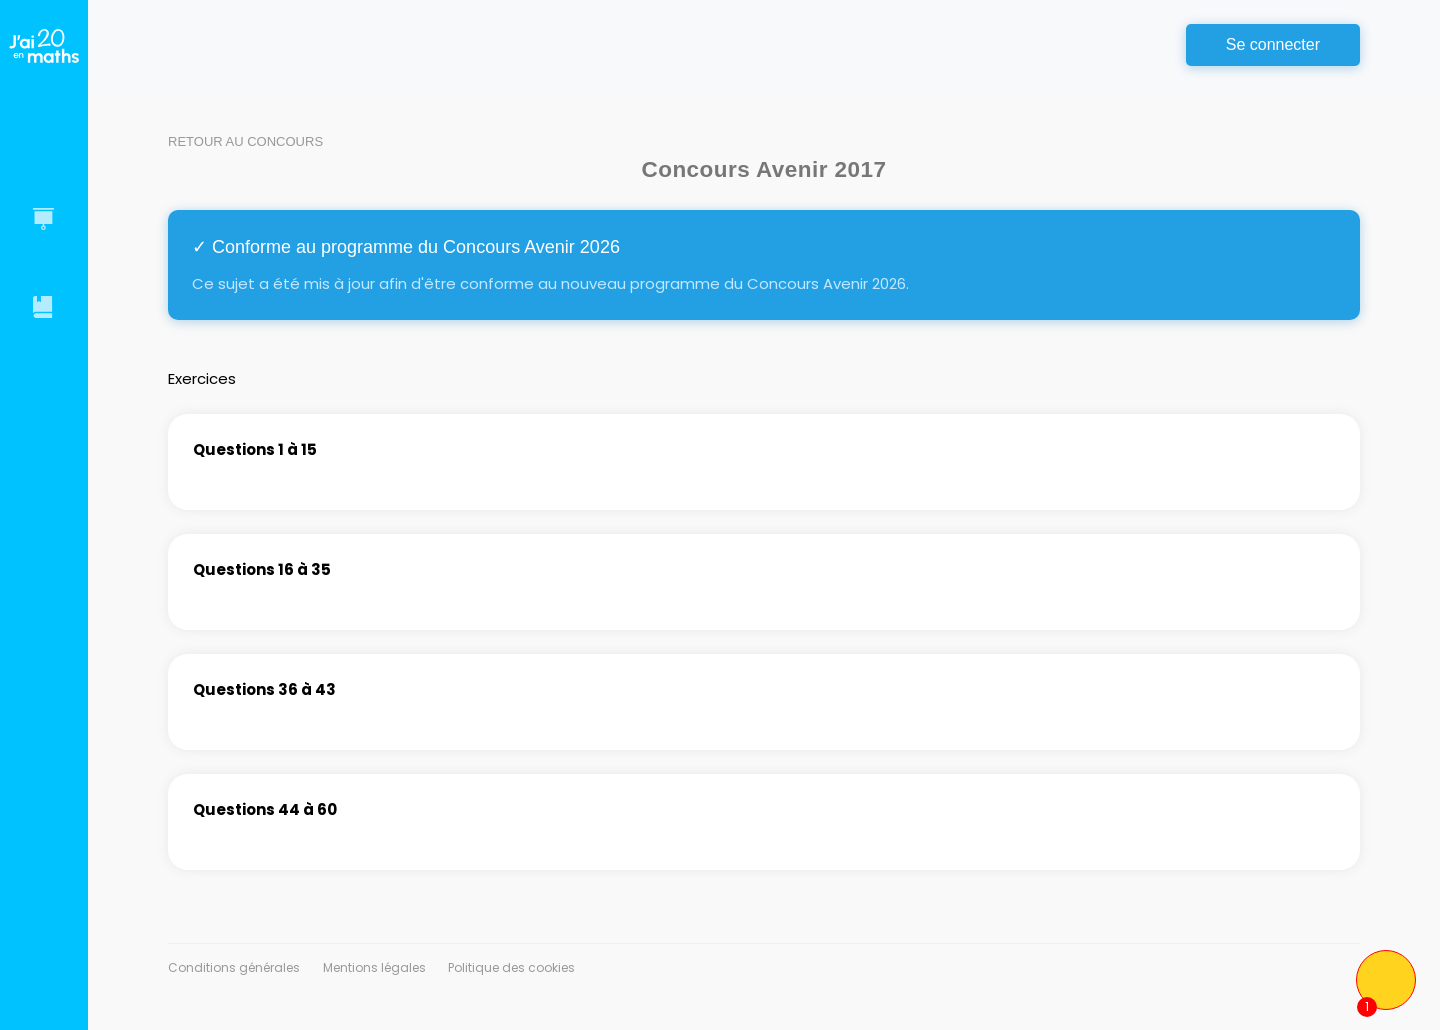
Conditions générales (234, 967)
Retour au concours (245, 141)
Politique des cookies (511, 967)
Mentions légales (374, 967)
